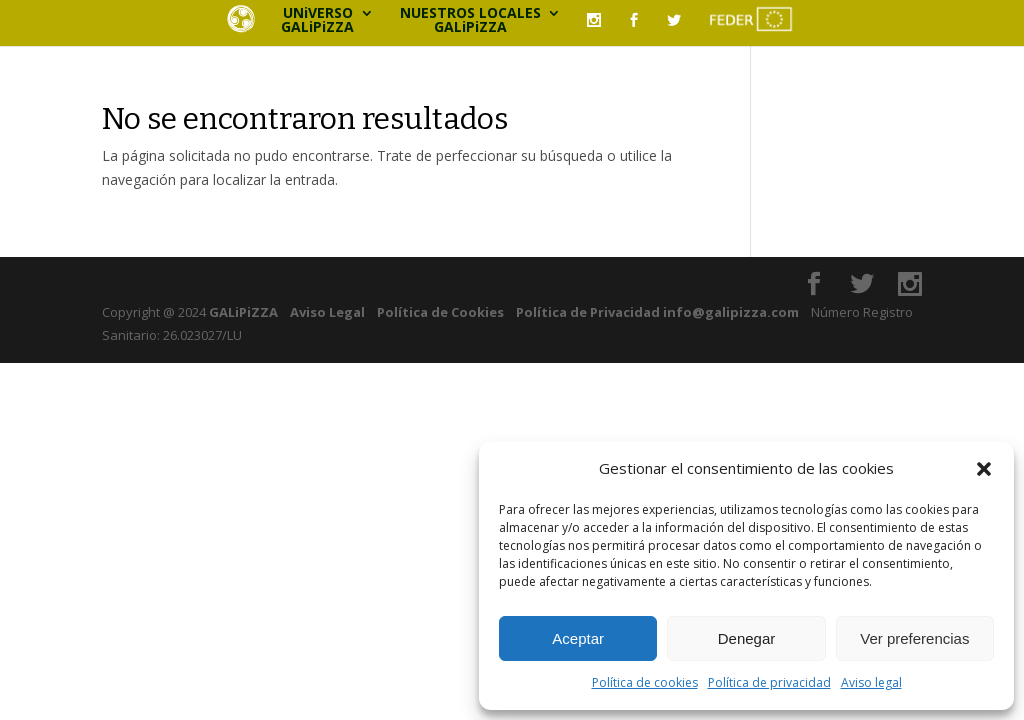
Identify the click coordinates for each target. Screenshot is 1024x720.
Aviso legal (871, 682)
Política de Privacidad (588, 312)
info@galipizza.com (731, 312)
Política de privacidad (769, 682)
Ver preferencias (914, 638)
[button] (984, 469)
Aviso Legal (327, 312)
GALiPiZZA (242, 312)
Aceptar (578, 638)
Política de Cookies (440, 312)
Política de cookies (645, 682)
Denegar (747, 638)
